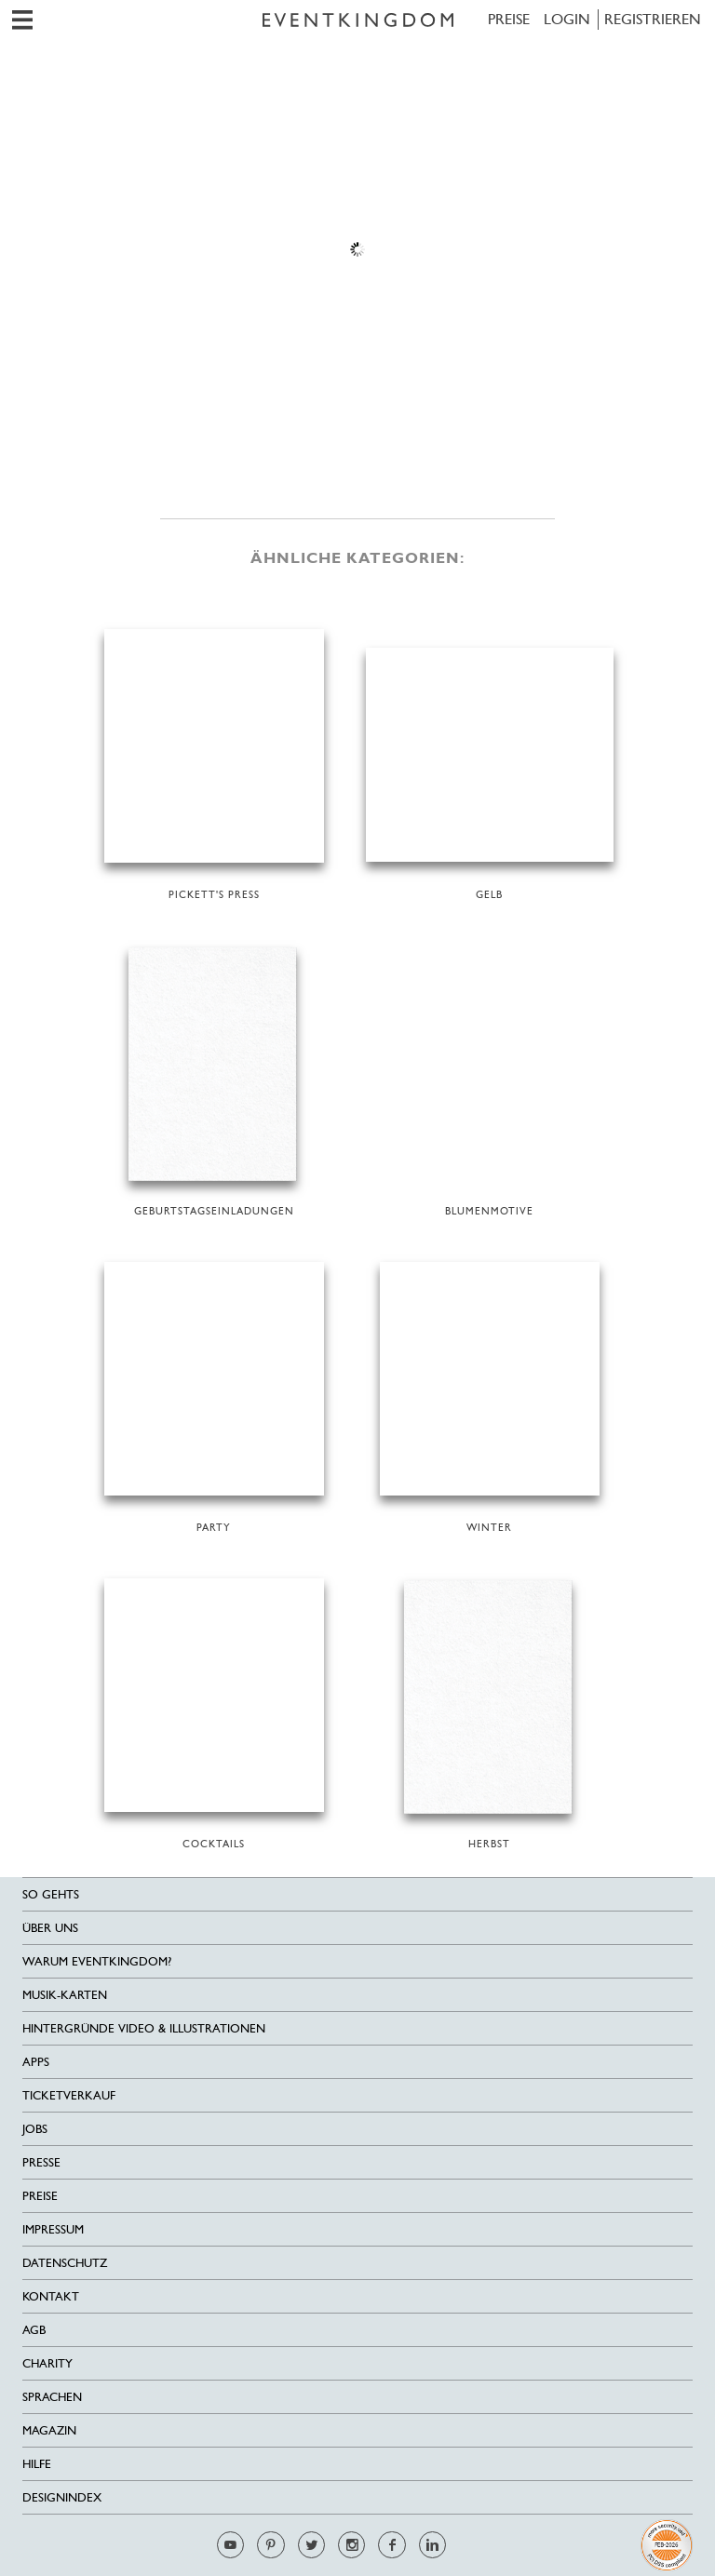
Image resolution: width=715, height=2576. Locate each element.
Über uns (50, 1928)
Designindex (61, 2497)
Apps (35, 2062)
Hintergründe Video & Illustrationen (143, 2028)
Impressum (53, 2229)
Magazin (49, 2430)
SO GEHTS (50, 1894)
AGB (34, 2330)
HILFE (36, 2464)
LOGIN (567, 19)
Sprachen (52, 2397)
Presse (41, 2162)
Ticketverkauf (68, 2095)
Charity (47, 2363)
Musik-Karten (64, 1995)
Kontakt (50, 2296)
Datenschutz (64, 2263)
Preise (509, 19)
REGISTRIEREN (652, 19)
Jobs (34, 2129)
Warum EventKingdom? (96, 1961)
